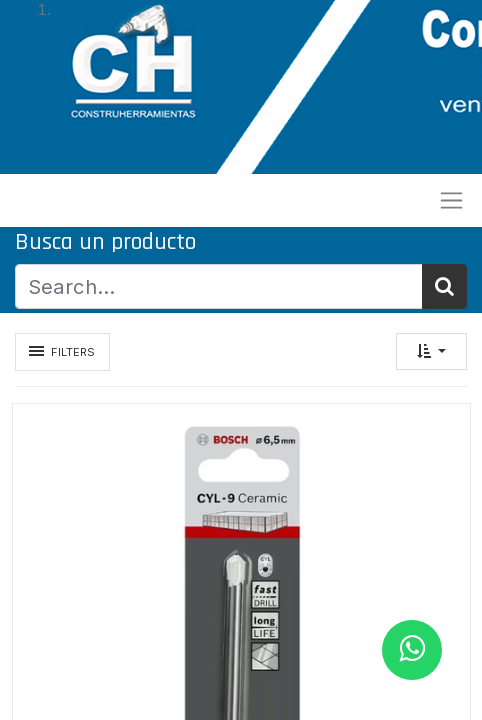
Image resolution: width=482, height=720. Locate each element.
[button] (431, 351)
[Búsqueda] (444, 286)
